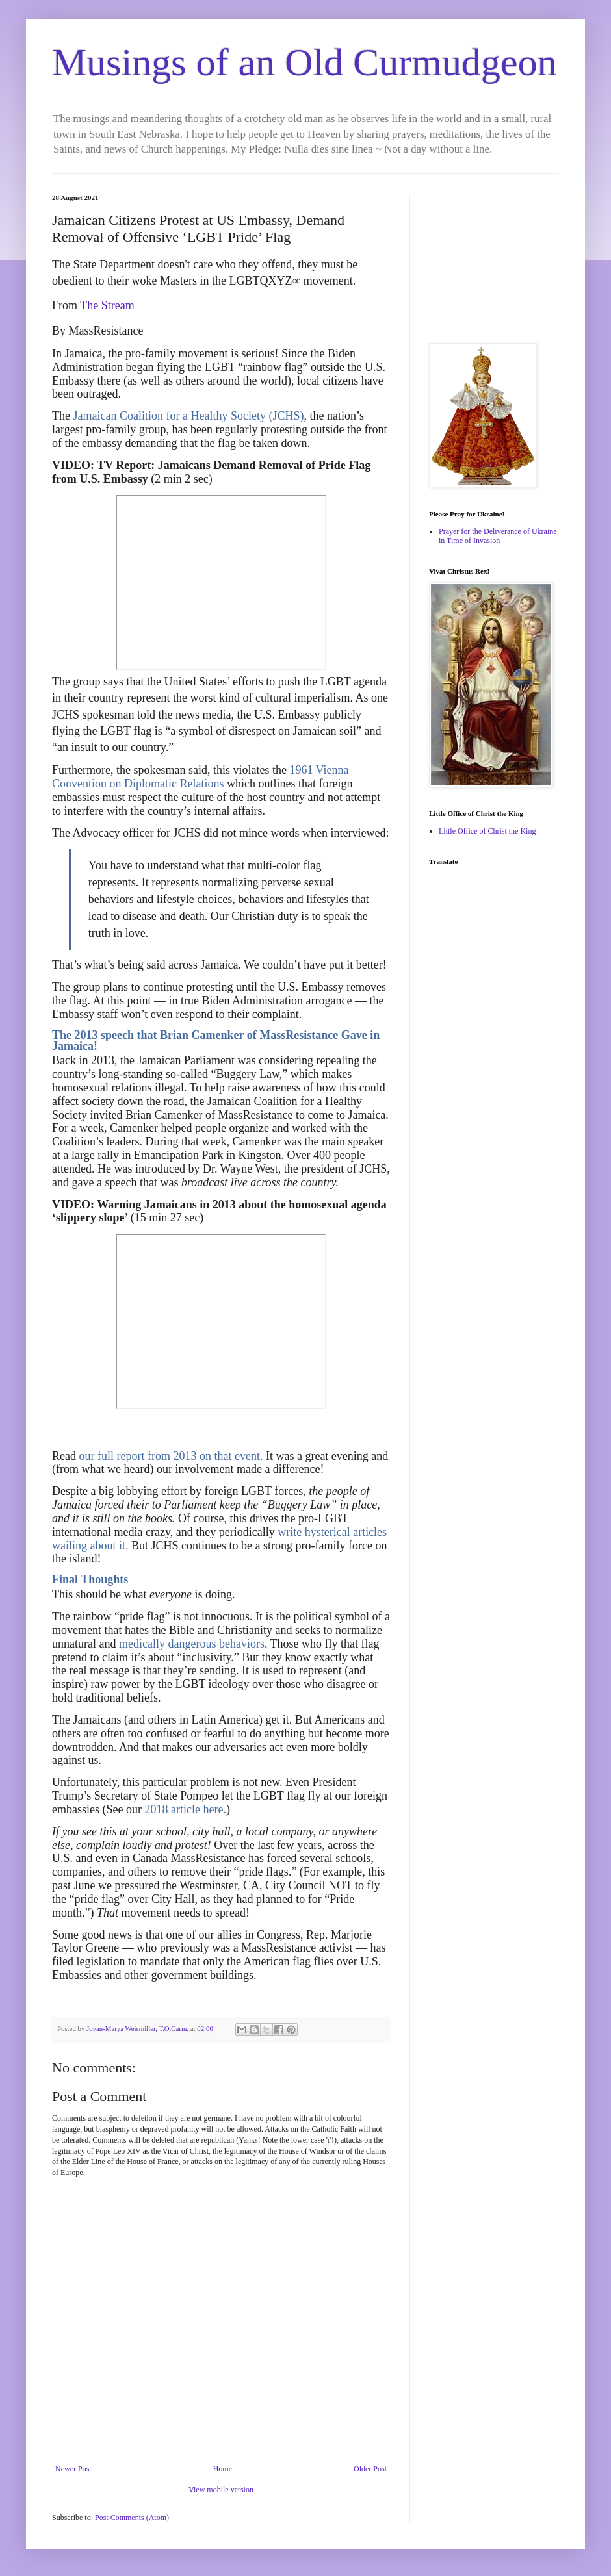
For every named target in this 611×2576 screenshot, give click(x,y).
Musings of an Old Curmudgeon (304, 62)
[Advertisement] (494, 259)
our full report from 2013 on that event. (171, 1455)
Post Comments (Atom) (132, 2517)
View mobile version (221, 2489)
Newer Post (73, 2468)
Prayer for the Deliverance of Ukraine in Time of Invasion (498, 536)
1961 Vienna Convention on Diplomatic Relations (200, 776)
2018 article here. (185, 1809)
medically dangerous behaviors (192, 1643)
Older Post (370, 2468)
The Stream (107, 305)
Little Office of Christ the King (487, 830)
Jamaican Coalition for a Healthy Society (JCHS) (188, 415)
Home (222, 2468)
